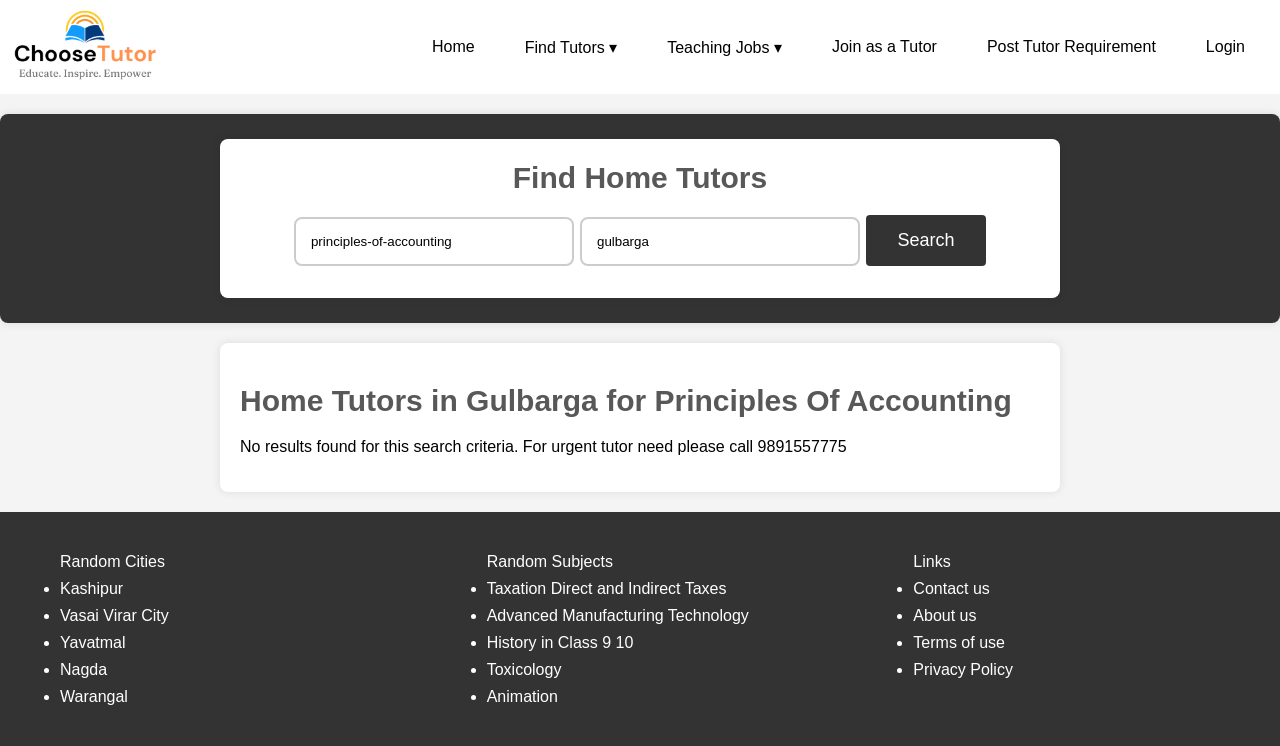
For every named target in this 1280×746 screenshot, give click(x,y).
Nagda (83, 669)
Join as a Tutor (884, 46)
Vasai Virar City (114, 615)
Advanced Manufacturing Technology (618, 615)
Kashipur (91, 588)
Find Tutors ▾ (571, 47)
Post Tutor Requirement (1071, 46)
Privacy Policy (963, 669)
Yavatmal (93, 642)
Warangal (94, 696)
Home (453, 46)
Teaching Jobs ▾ (724, 47)
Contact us (951, 588)
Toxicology (524, 669)
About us (944, 615)
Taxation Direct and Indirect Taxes (607, 588)
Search (926, 240)
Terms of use (959, 642)
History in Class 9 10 (560, 642)
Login (1225, 46)
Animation (522, 696)
